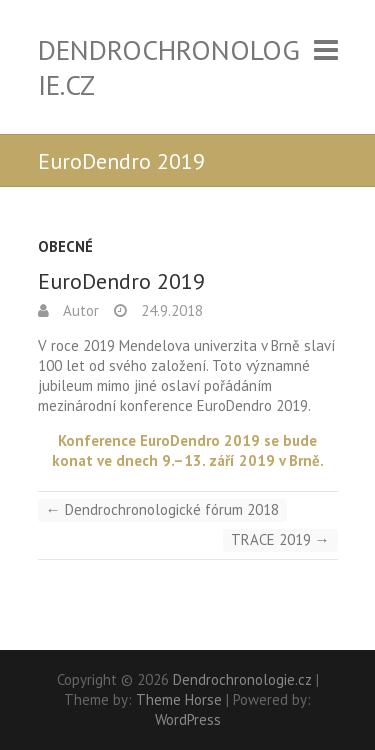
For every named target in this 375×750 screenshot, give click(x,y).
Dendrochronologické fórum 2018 (162, 509)
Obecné (65, 246)
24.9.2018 (170, 310)
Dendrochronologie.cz (169, 67)
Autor (79, 310)
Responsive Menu (326, 49)
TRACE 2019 (280, 539)
